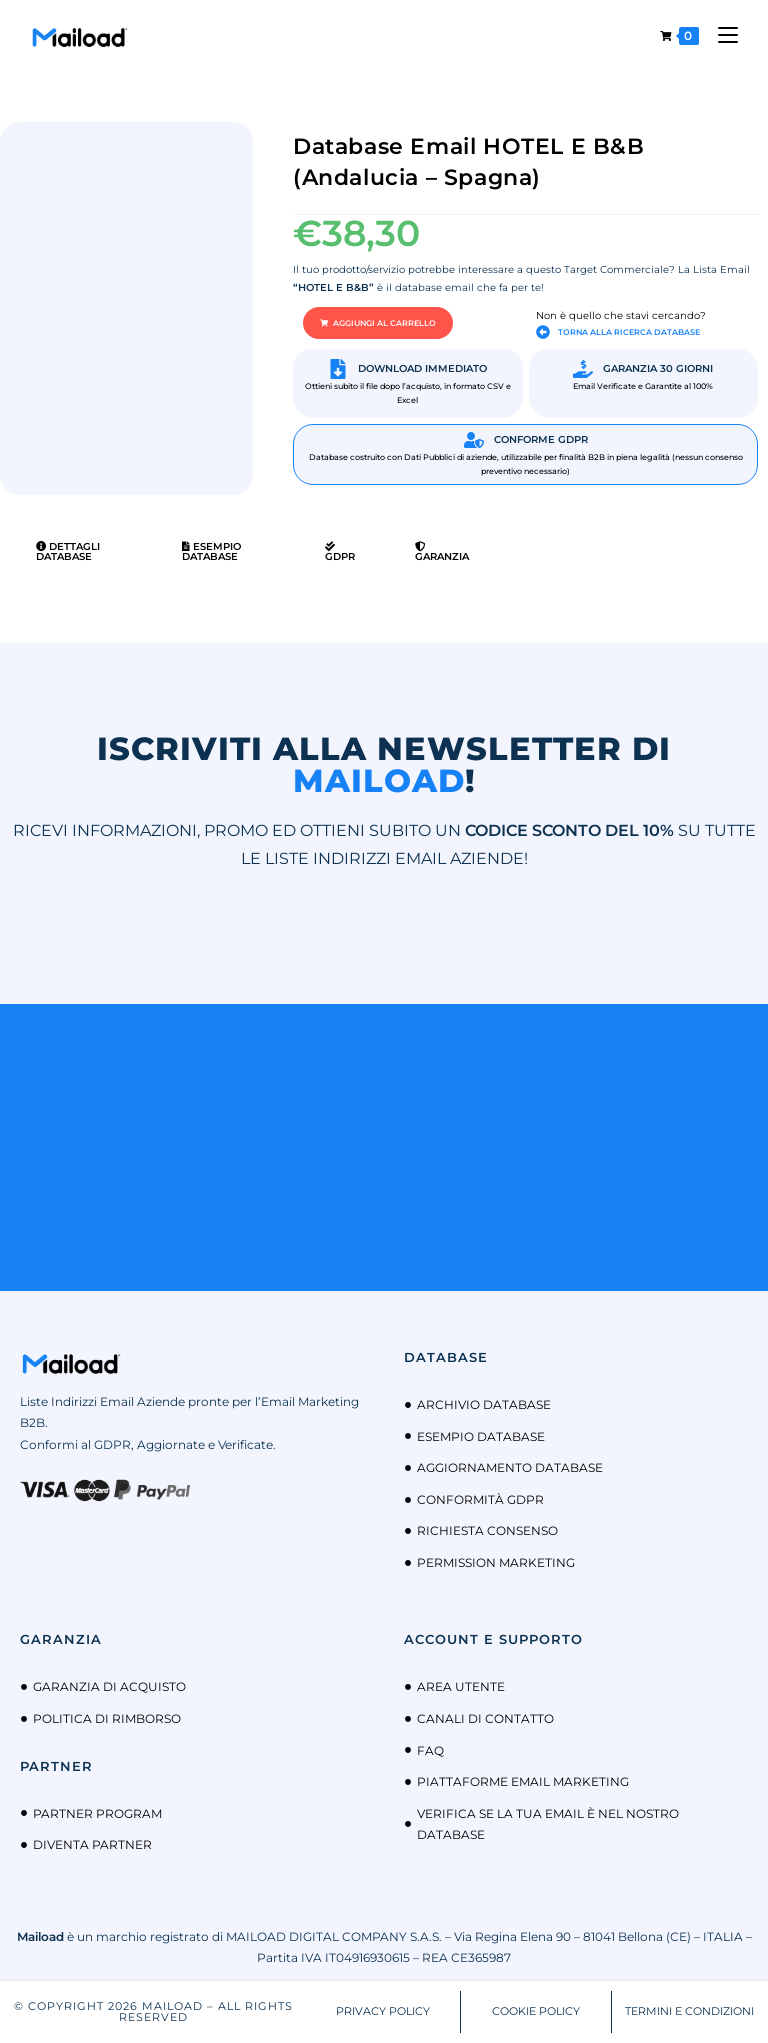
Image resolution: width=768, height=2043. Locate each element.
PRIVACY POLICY (383, 2011)
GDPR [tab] (340, 552)
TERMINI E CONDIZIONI (689, 2011)
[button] (378, 323)
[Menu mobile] (720, 35)
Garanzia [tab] (442, 552)
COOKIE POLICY (536, 2011)
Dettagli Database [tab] (68, 551)
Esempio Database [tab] (211, 551)
